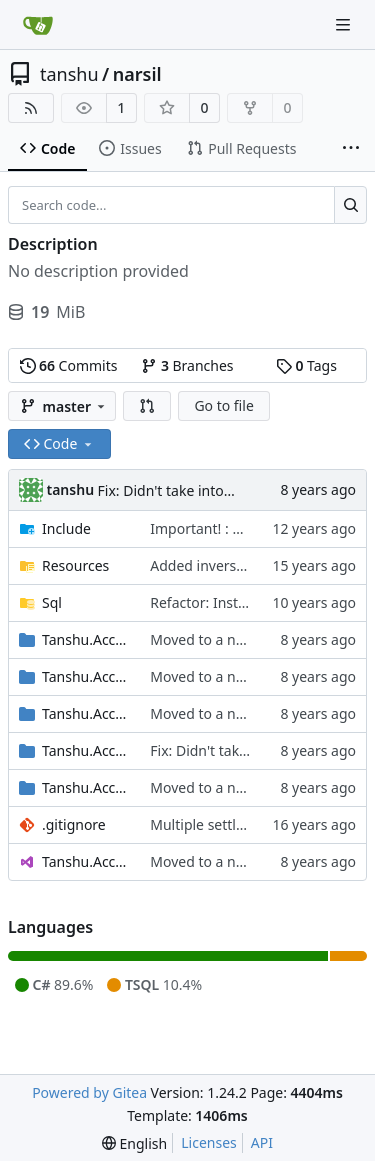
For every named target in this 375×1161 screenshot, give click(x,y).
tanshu (69, 74)
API (262, 1142)
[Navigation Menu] (345, 24)
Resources (75, 565)
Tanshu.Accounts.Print (86, 750)
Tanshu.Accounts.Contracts (86, 639)
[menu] (134, 1143)
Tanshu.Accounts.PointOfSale (86, 713)
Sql (52, 602)
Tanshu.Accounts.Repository (86, 787)
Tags (306, 365)
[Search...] (350, 205)
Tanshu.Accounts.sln (86, 861)
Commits (69, 365)
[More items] (351, 149)
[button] (147, 406)
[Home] (38, 25)
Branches (187, 365)
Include (66, 528)
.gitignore (74, 824)
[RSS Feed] (31, 108)
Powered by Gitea (89, 1092)
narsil (137, 74)
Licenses (209, 1142)
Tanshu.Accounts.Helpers (86, 676)
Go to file (223, 405)
